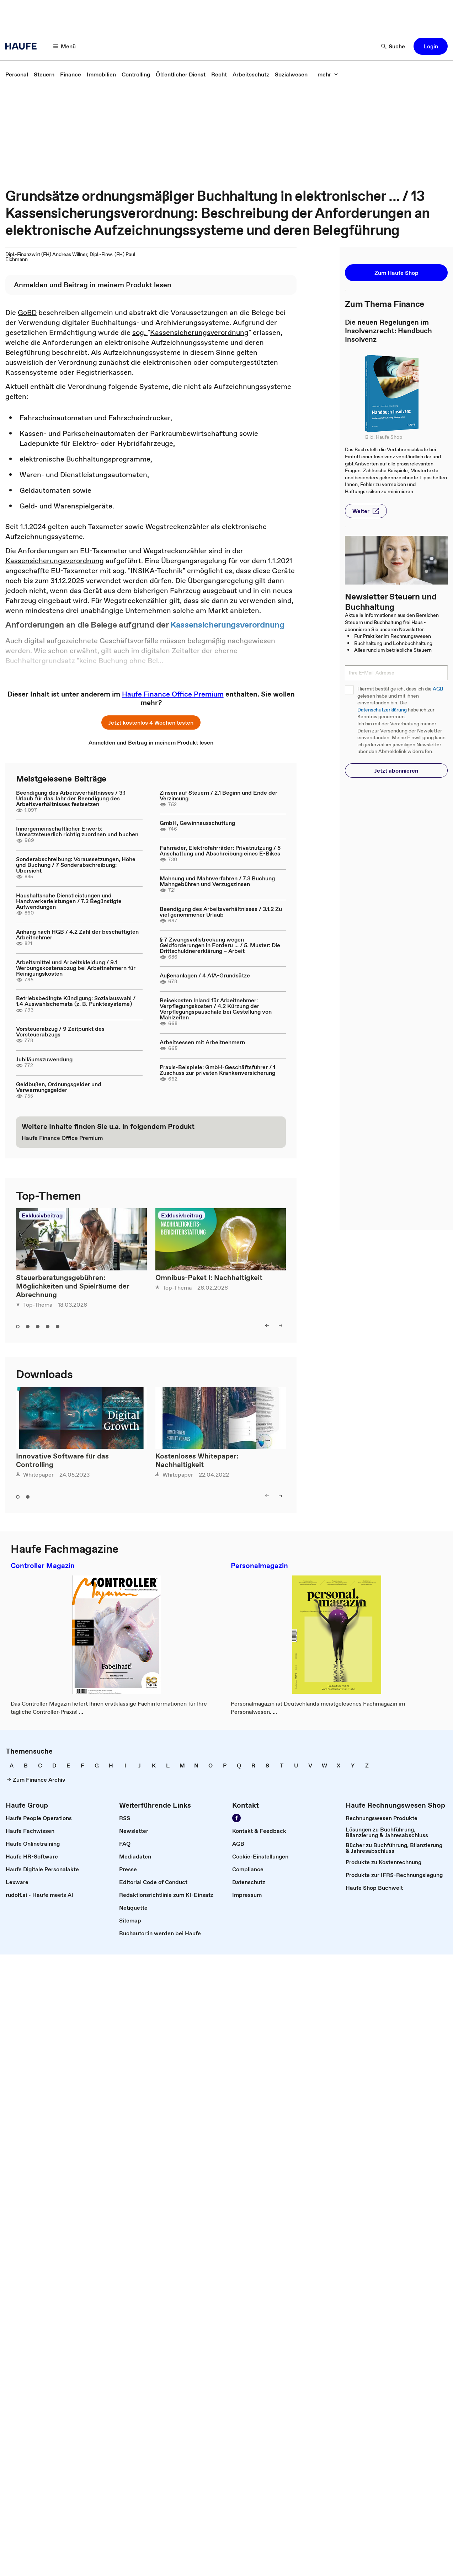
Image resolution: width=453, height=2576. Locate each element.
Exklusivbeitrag (42, 1215)
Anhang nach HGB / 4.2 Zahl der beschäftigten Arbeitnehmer (77, 934)
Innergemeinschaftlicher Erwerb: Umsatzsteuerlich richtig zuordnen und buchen (77, 831)
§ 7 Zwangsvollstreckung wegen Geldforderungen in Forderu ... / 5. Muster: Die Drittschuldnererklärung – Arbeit (220, 945)
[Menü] (64, 46)
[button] (431, 46)
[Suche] (393, 46)
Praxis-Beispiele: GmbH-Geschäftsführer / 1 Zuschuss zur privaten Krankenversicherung (217, 1070)
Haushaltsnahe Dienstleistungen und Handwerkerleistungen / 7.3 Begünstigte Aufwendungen (69, 901)
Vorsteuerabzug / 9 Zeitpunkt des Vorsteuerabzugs (60, 1031)
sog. (140, 332)
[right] (280, 1325)
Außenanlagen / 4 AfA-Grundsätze (205, 975)
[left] (267, 1325)
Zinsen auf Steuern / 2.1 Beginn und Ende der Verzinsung (218, 795)
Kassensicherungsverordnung (199, 332)
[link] (16, 74)
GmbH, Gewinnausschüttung (197, 823)
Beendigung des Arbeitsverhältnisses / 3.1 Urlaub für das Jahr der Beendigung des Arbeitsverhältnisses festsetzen (71, 798)
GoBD (27, 313)
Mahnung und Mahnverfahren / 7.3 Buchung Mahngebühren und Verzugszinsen (217, 881)
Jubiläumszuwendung (44, 1059)
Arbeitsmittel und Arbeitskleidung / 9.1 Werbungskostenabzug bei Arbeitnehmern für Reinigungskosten (75, 967)
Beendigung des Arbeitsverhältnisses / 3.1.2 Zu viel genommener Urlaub (221, 911)
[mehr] (327, 74)
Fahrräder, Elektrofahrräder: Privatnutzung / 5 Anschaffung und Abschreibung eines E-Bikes (220, 850)
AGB (438, 689)
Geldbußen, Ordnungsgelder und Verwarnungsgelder (58, 1087)
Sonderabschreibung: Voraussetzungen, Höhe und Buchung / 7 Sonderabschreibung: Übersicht (75, 864)
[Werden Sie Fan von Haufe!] (236, 1818)
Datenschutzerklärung (382, 709)
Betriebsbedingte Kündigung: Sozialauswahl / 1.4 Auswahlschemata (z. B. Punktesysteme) (75, 1001)
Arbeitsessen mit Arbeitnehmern (202, 1042)
